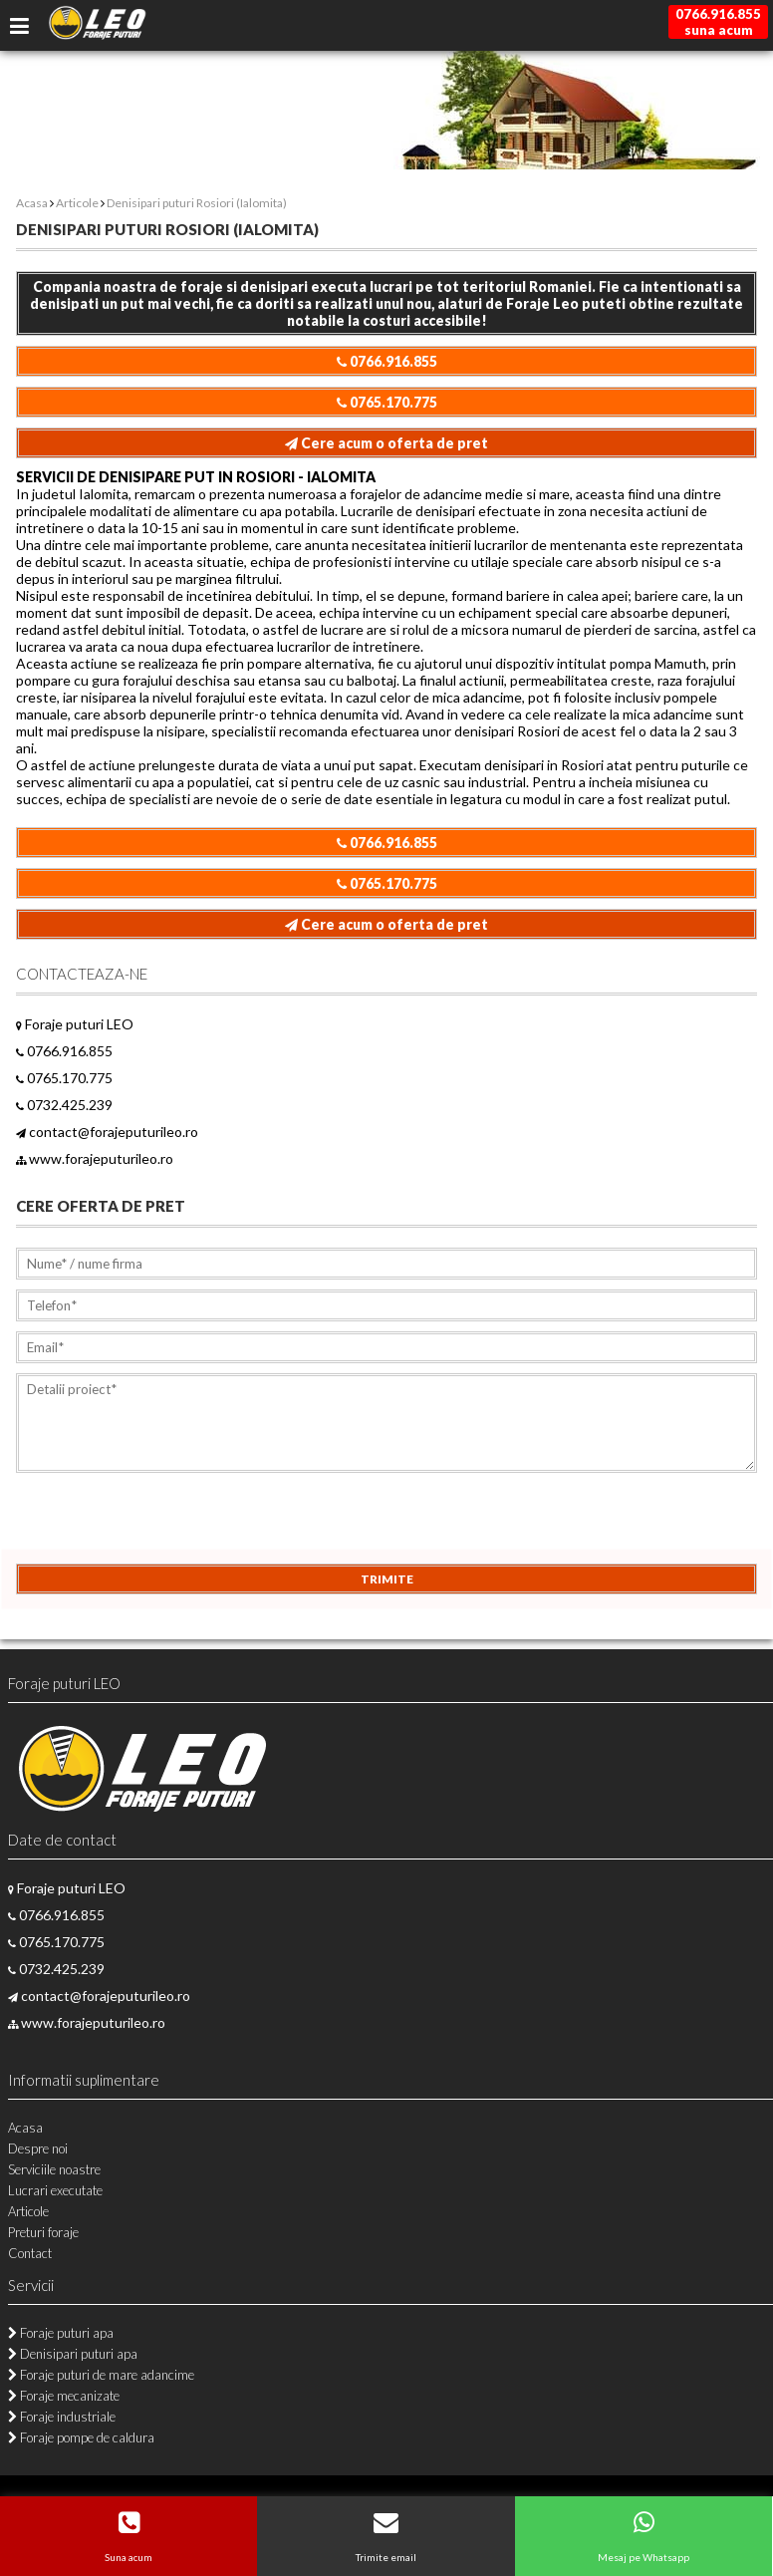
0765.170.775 (387, 402)
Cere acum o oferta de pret (386, 442)
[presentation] (167, 1525)
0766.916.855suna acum (718, 22)
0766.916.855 (387, 361)
